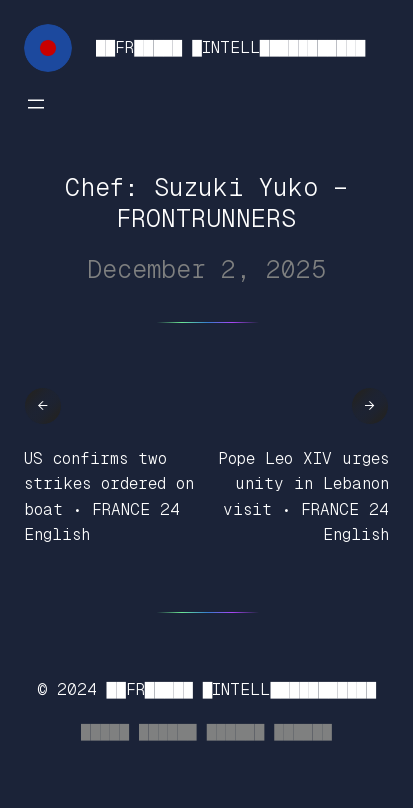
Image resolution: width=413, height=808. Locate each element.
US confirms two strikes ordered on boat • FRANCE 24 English (109, 497)
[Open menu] (36, 104)
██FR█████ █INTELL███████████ (230, 47)
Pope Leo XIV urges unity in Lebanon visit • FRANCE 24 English (303, 497)
